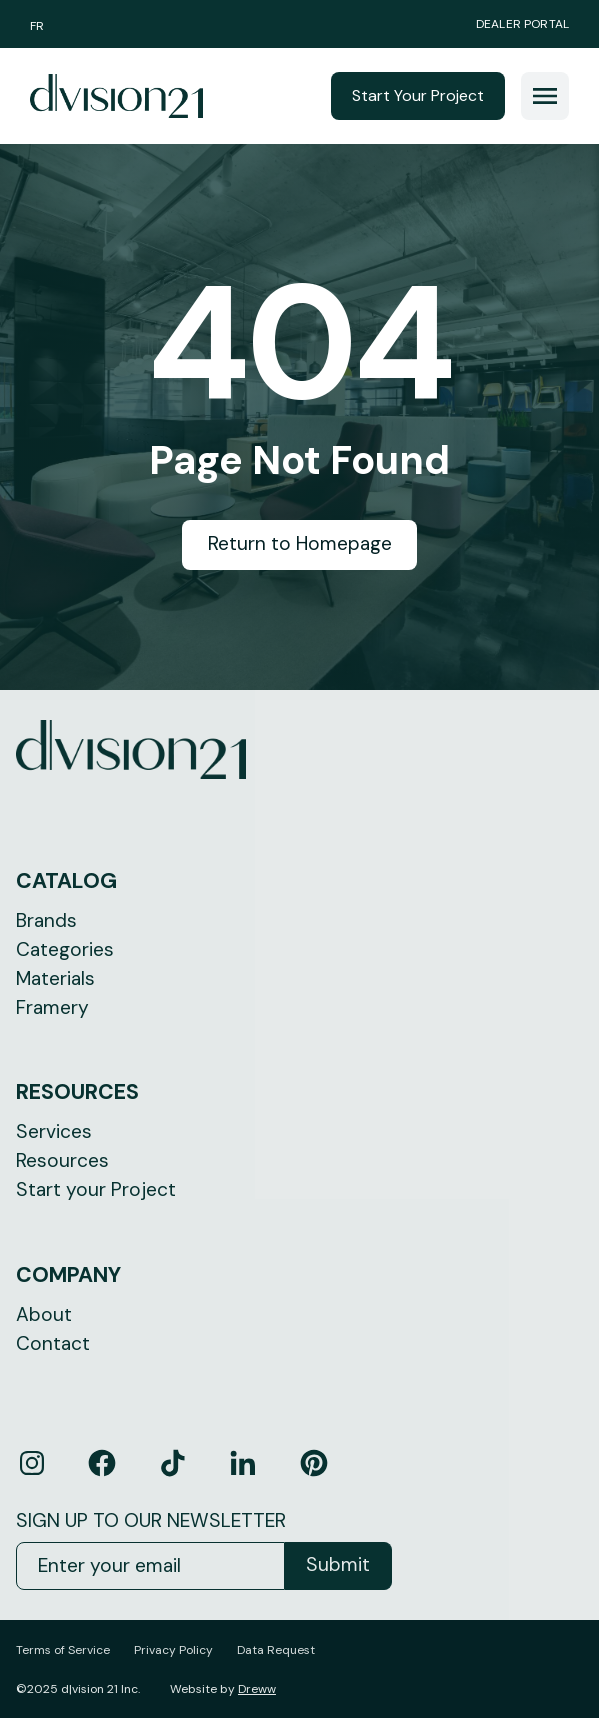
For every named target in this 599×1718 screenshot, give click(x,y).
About (44, 1314)
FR (37, 26)
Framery (52, 1007)
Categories (65, 949)
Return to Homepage (300, 543)
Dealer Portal (522, 24)
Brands (46, 920)
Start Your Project (418, 95)
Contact (53, 1343)
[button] (545, 96)
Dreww (257, 1689)
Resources (62, 1160)
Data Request (276, 1650)
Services (54, 1131)
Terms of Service (63, 1650)
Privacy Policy (173, 1650)
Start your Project (96, 1189)
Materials (55, 978)
